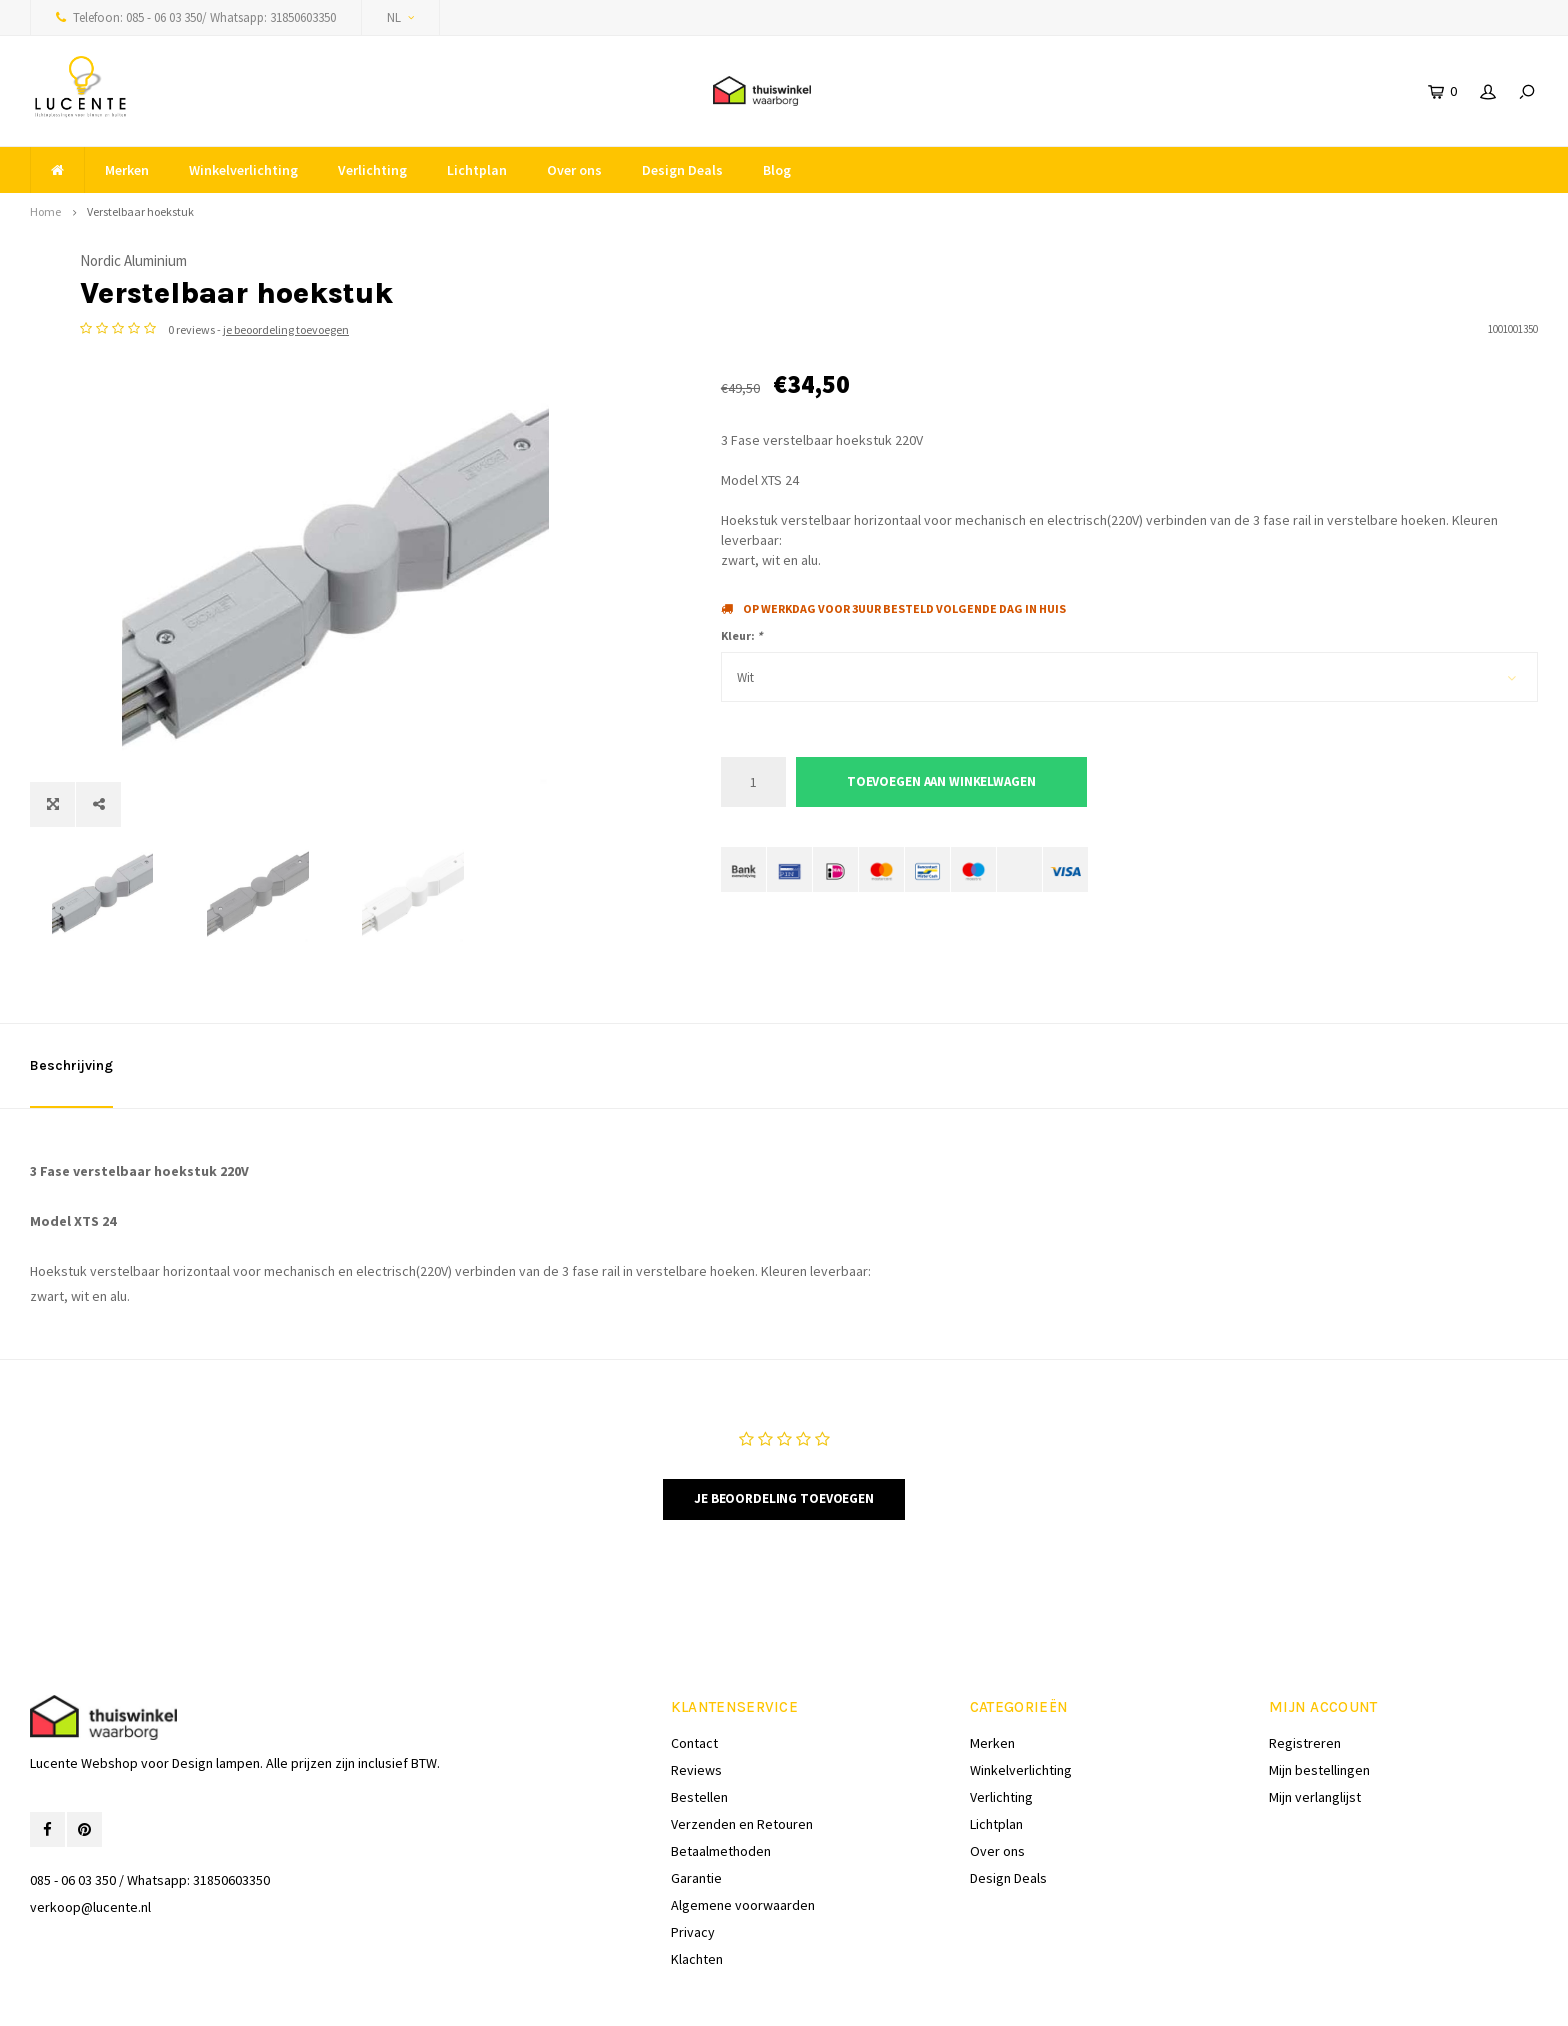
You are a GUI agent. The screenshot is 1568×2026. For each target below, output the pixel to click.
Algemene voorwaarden (743, 1845)
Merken (127, 170)
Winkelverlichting (243, 170)
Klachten (697, 1899)
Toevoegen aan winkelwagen (941, 781)
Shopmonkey (407, 1996)
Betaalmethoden (721, 1791)
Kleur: (741, 635)
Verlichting (372, 170)
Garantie (696, 1818)
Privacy (693, 1872)
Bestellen (699, 1737)
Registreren (1305, 1683)
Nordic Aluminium (774, 260)
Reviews (696, 1710)
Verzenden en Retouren (742, 1764)
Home (45, 211)
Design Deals (682, 170)
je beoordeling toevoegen (927, 329)
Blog (777, 170)
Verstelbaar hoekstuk (140, 211)
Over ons (574, 170)
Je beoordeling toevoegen (784, 1438)
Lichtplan (477, 170)
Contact (694, 1683)
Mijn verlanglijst (1315, 1737)
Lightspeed (276, 1996)
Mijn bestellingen (1319, 1710)
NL (400, 17)
